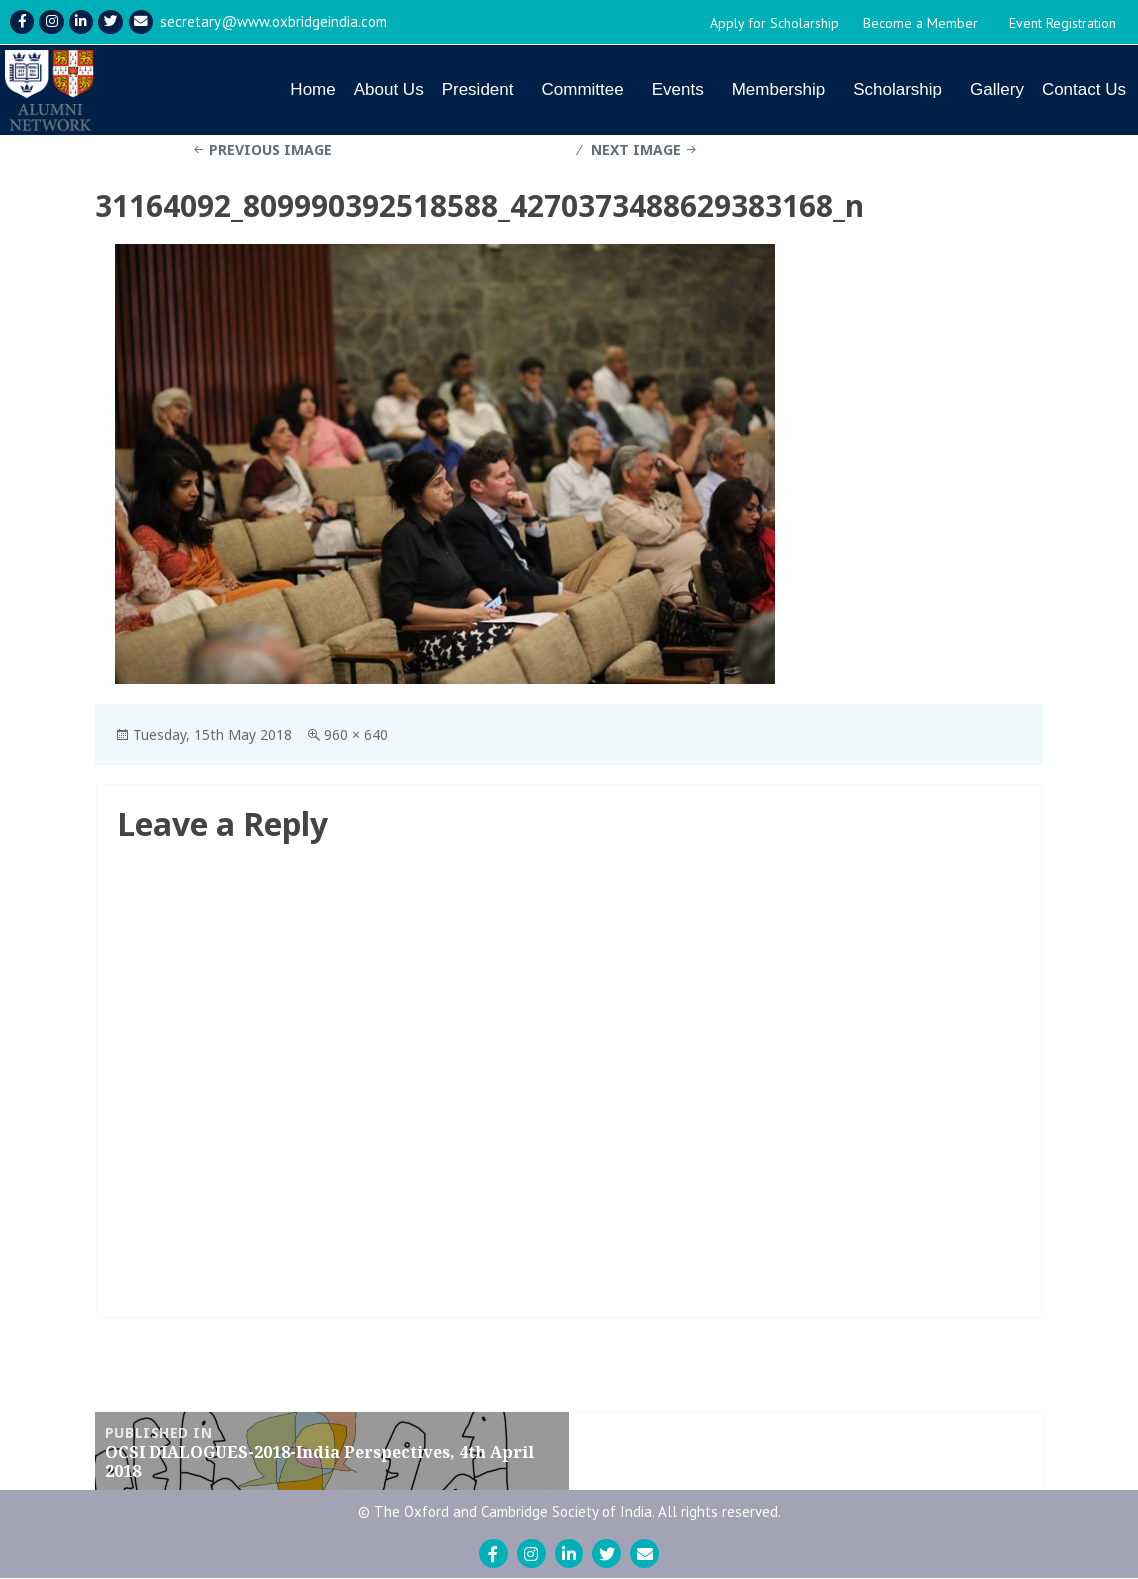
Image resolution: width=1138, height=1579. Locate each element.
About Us (389, 89)
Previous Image (270, 150)
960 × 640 (356, 735)
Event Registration (1062, 23)
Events (678, 89)
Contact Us (1084, 89)
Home (312, 89)
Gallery (997, 89)
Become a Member (920, 23)
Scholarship (897, 89)
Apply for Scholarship (774, 23)
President (478, 89)
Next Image (636, 150)
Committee (582, 89)
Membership (779, 89)
